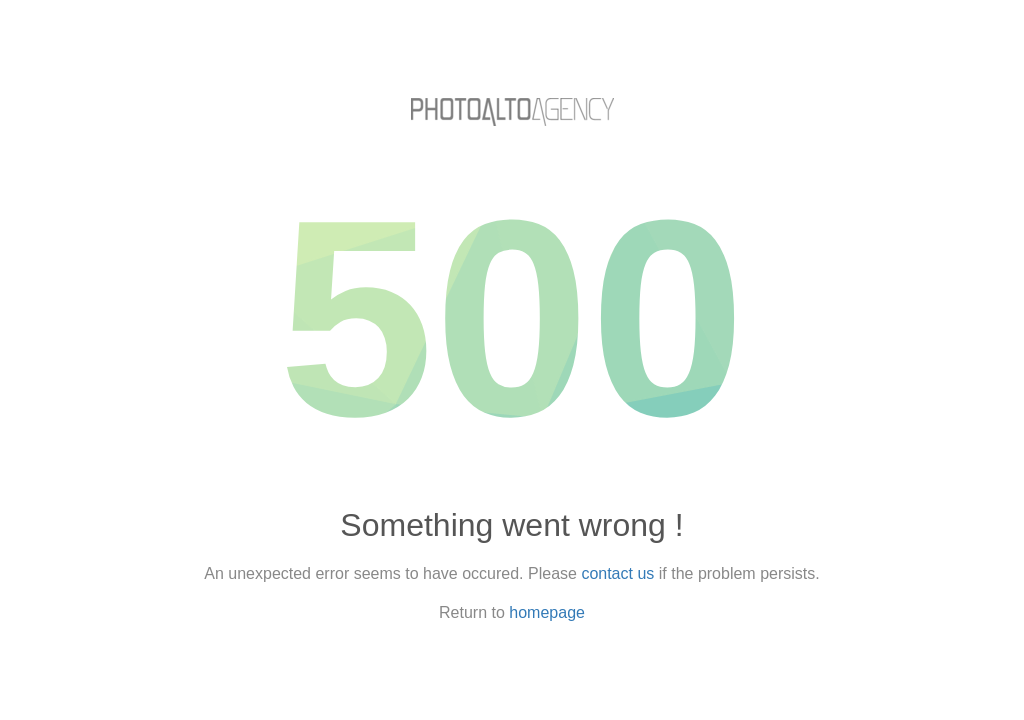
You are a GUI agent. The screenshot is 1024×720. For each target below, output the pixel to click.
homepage (547, 612)
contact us (617, 573)
